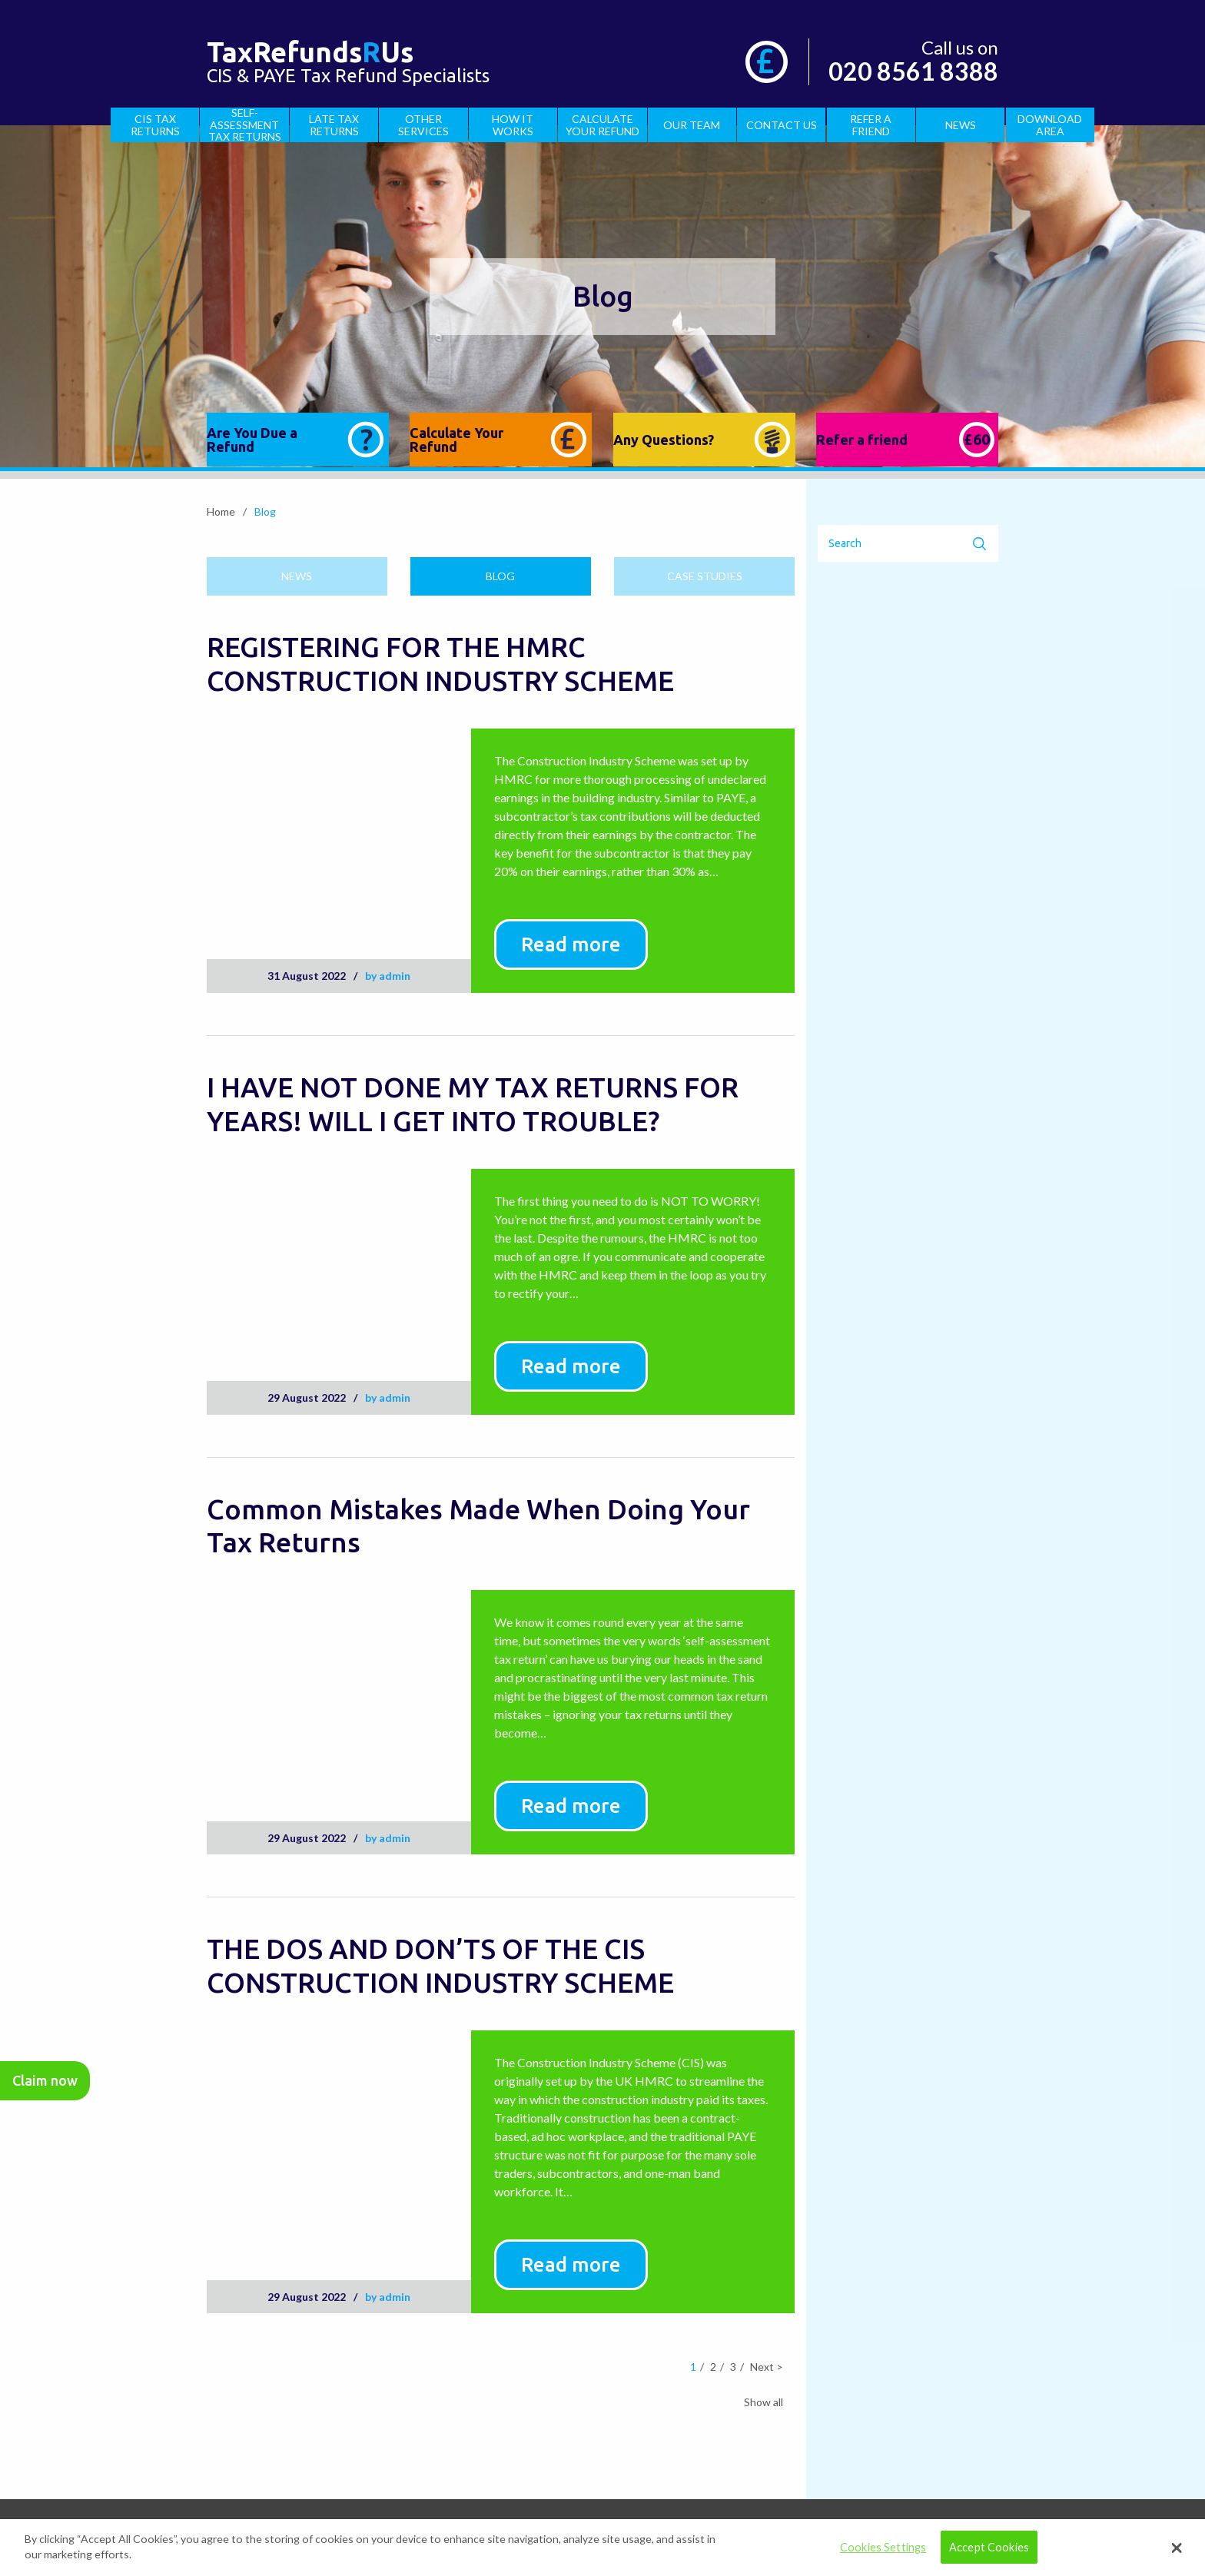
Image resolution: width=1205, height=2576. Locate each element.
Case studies (704, 576)
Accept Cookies (989, 2547)
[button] (1177, 2547)
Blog (500, 576)
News (296, 576)
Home (221, 511)
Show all (763, 2401)
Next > (766, 2366)
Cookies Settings (883, 2547)
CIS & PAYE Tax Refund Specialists (348, 65)
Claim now (45, 2080)
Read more (571, 944)
